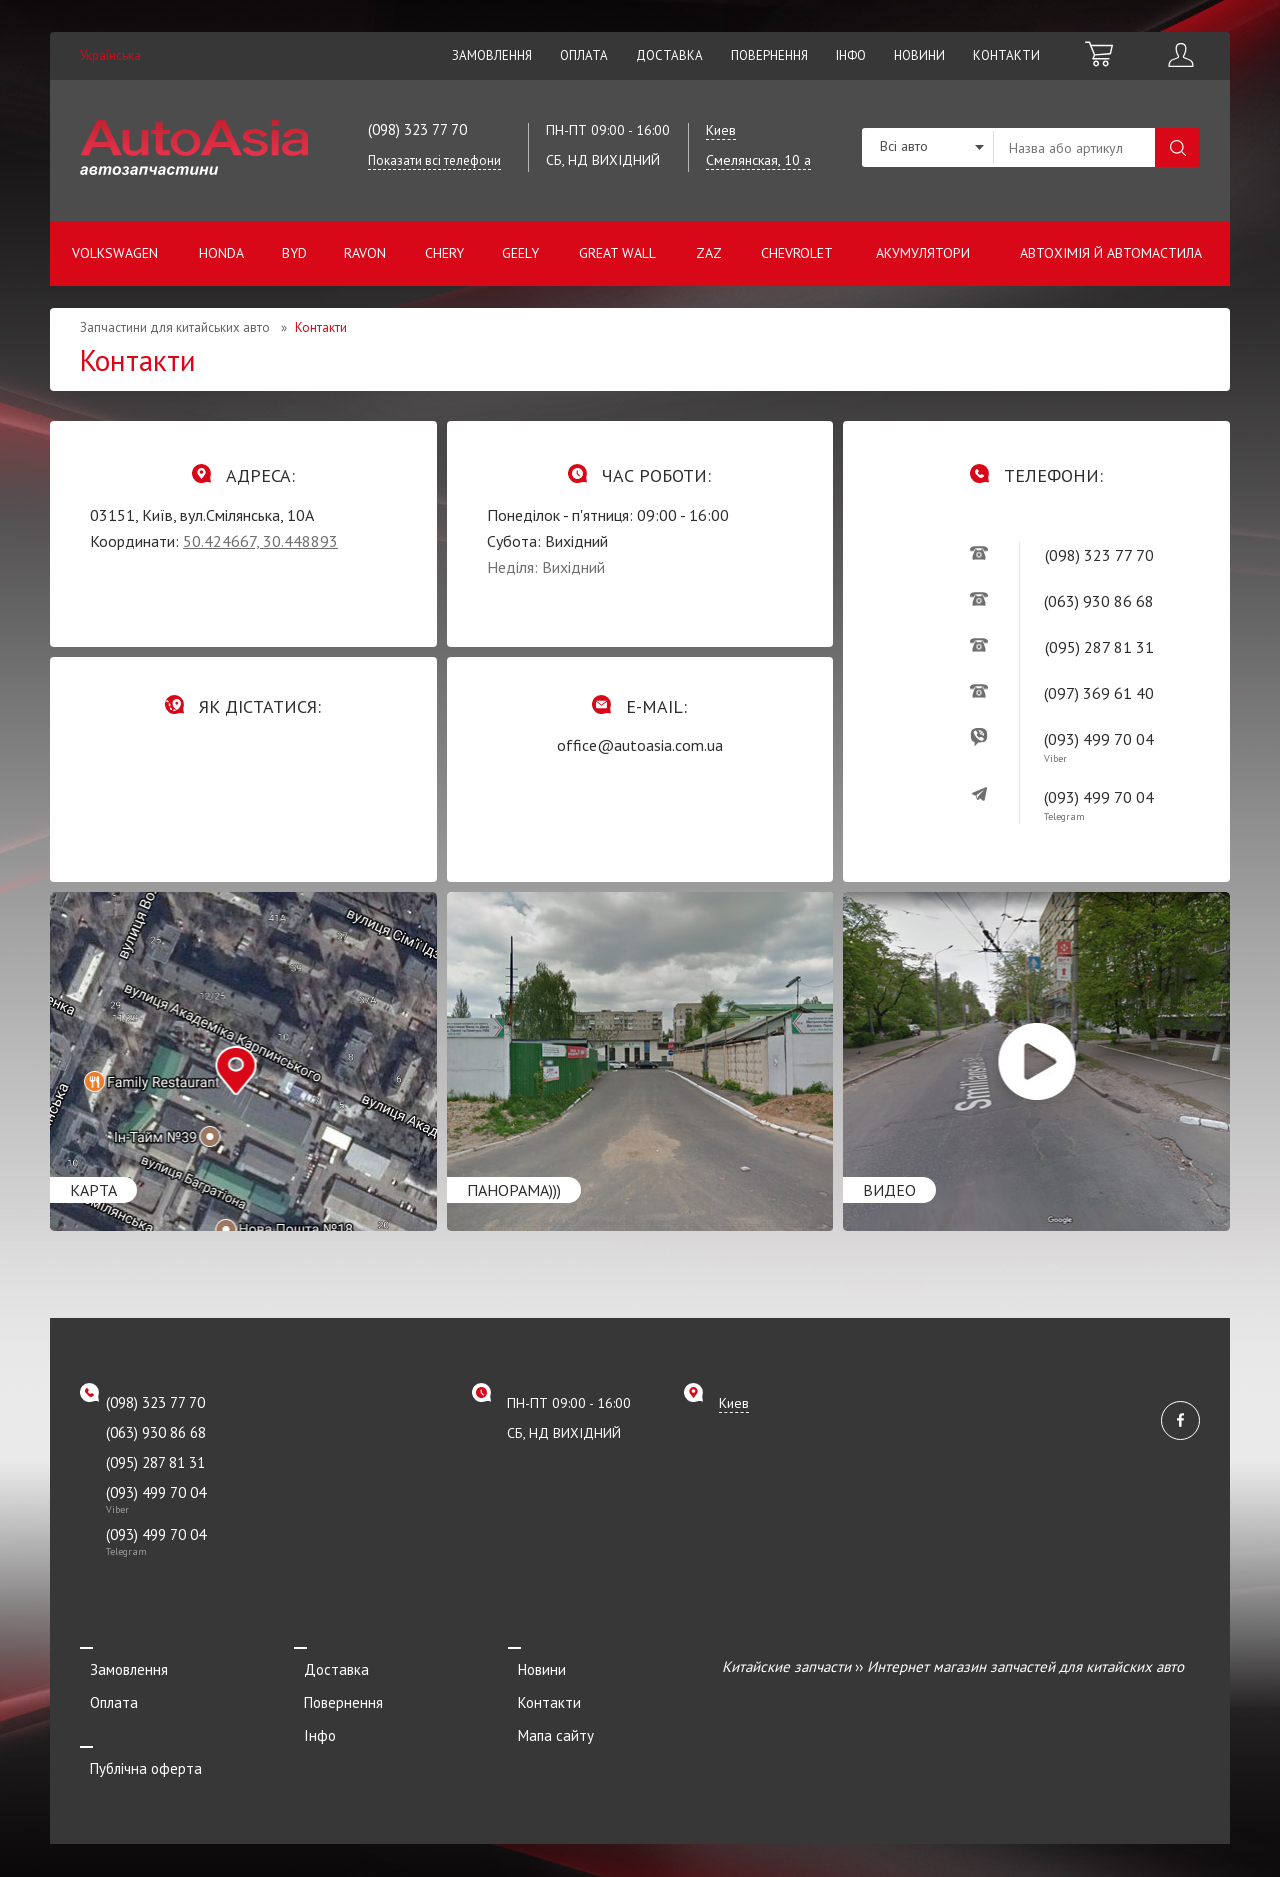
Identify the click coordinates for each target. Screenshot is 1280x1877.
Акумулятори (923, 253)
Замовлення (492, 55)
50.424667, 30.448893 (260, 541)
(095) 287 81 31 (1099, 647)
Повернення (769, 55)
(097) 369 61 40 (1099, 693)
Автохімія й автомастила (1111, 253)
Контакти (1006, 55)
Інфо (851, 55)
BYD (294, 253)
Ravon (365, 253)
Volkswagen (115, 253)
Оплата (584, 55)
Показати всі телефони (434, 160)
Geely (520, 253)
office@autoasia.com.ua (640, 745)
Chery (444, 253)
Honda (221, 253)
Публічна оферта (136, 1748)
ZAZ (709, 253)
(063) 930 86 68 (1099, 601)
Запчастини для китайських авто (175, 327)
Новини (919, 55)
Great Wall (617, 253)
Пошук (1177, 147)
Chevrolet (797, 253)
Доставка (669, 55)
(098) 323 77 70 (417, 129)
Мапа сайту (546, 1721)
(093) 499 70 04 (1099, 739)
